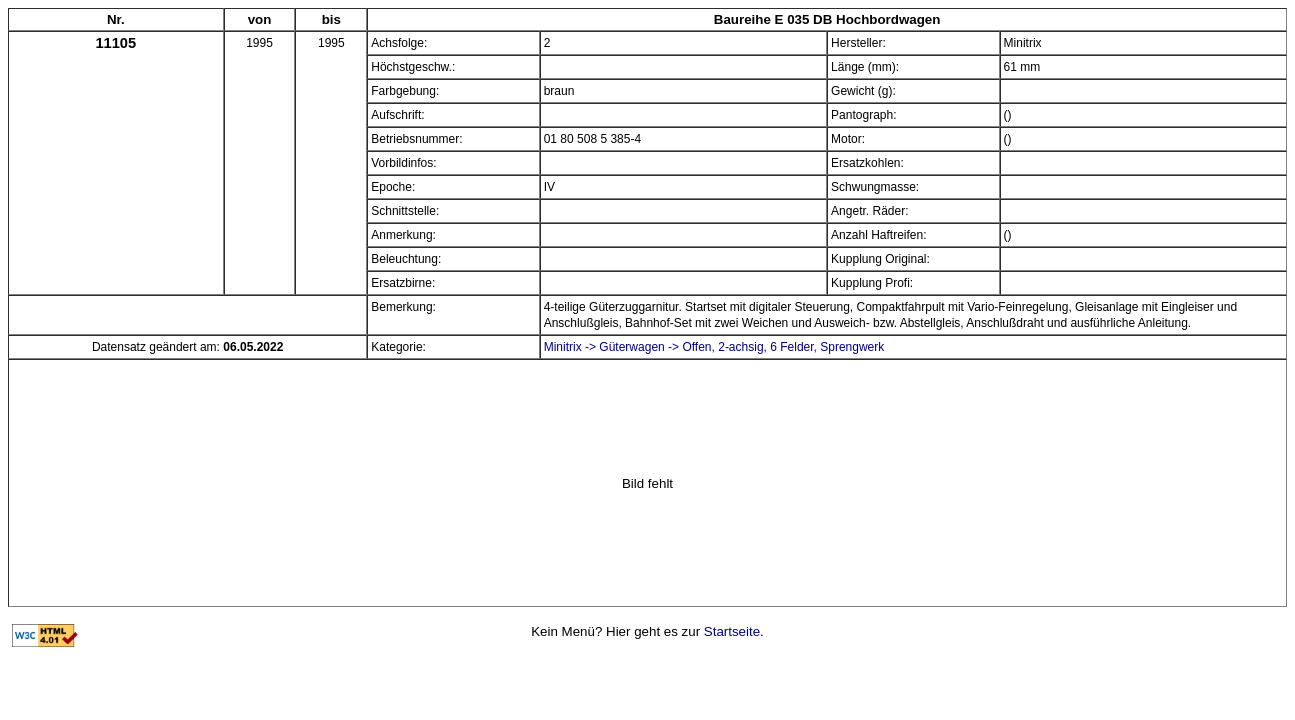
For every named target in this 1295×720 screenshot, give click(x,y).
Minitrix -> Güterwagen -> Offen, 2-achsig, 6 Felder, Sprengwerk (714, 347)
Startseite (732, 631)
